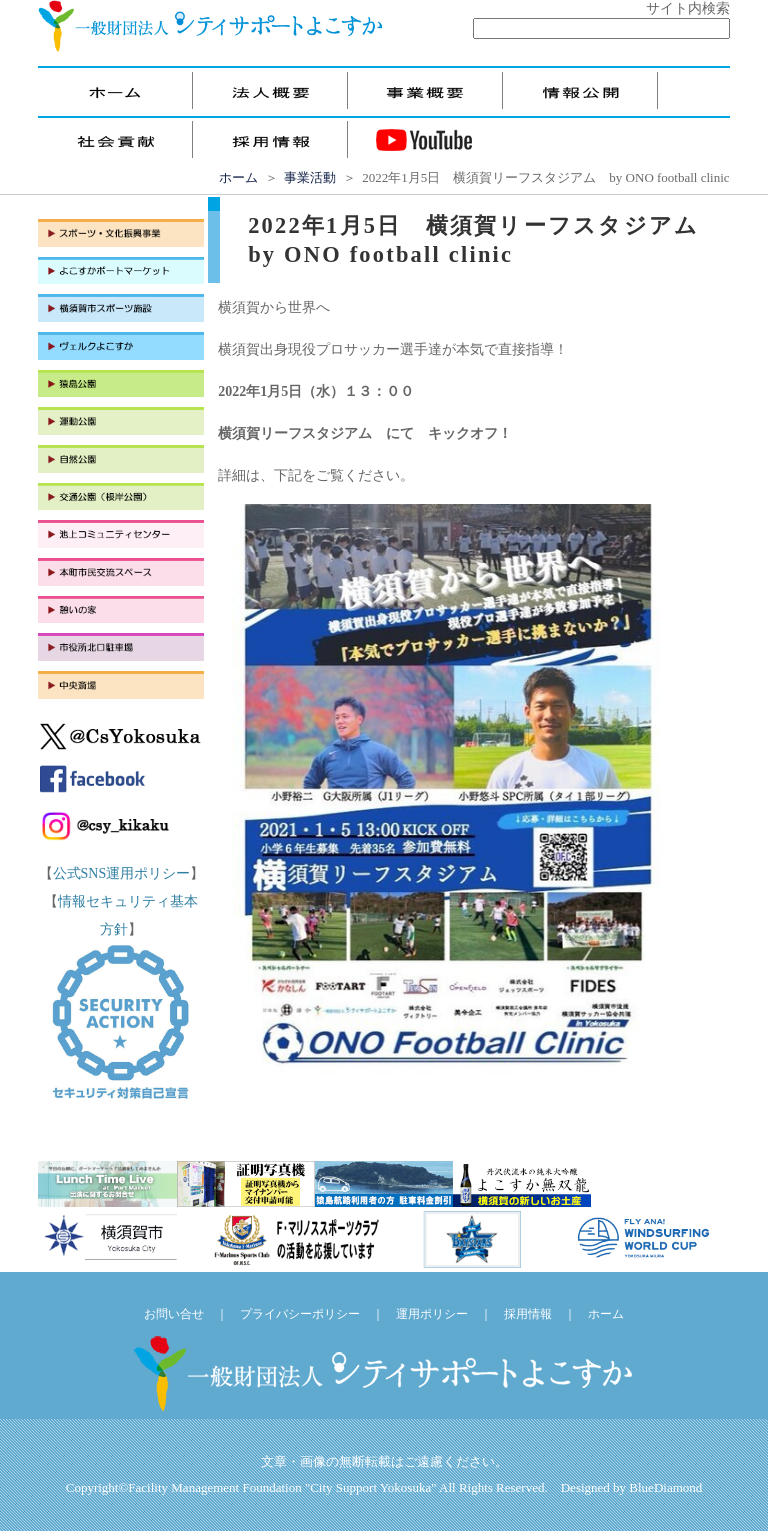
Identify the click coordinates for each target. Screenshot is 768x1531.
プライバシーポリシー (300, 1314)
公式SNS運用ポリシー (122, 873)
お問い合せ (174, 1314)
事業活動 (310, 177)
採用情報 (528, 1314)
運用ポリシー (432, 1314)
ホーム (238, 177)
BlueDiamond (665, 1487)
